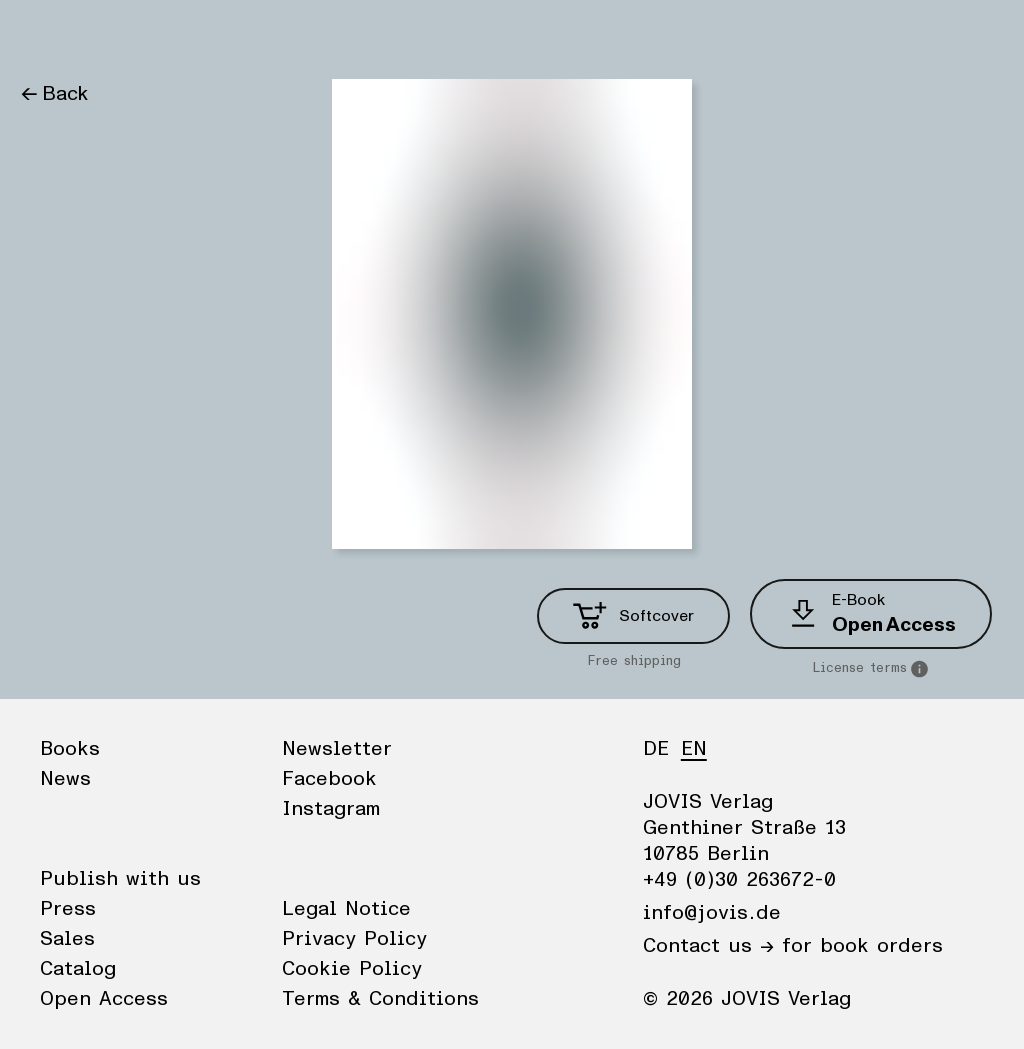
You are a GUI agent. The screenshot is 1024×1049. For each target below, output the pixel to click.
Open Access (104, 999)
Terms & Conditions (380, 999)
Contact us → (708, 946)
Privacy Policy (354, 939)
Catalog (78, 969)
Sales (67, 939)
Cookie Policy (352, 969)
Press (68, 909)
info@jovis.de (712, 913)
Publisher (210, 35)
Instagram (331, 809)
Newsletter (337, 749)
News (123, 35)
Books (49, 35)
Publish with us (120, 879)
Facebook (329, 779)
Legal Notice (346, 909)
